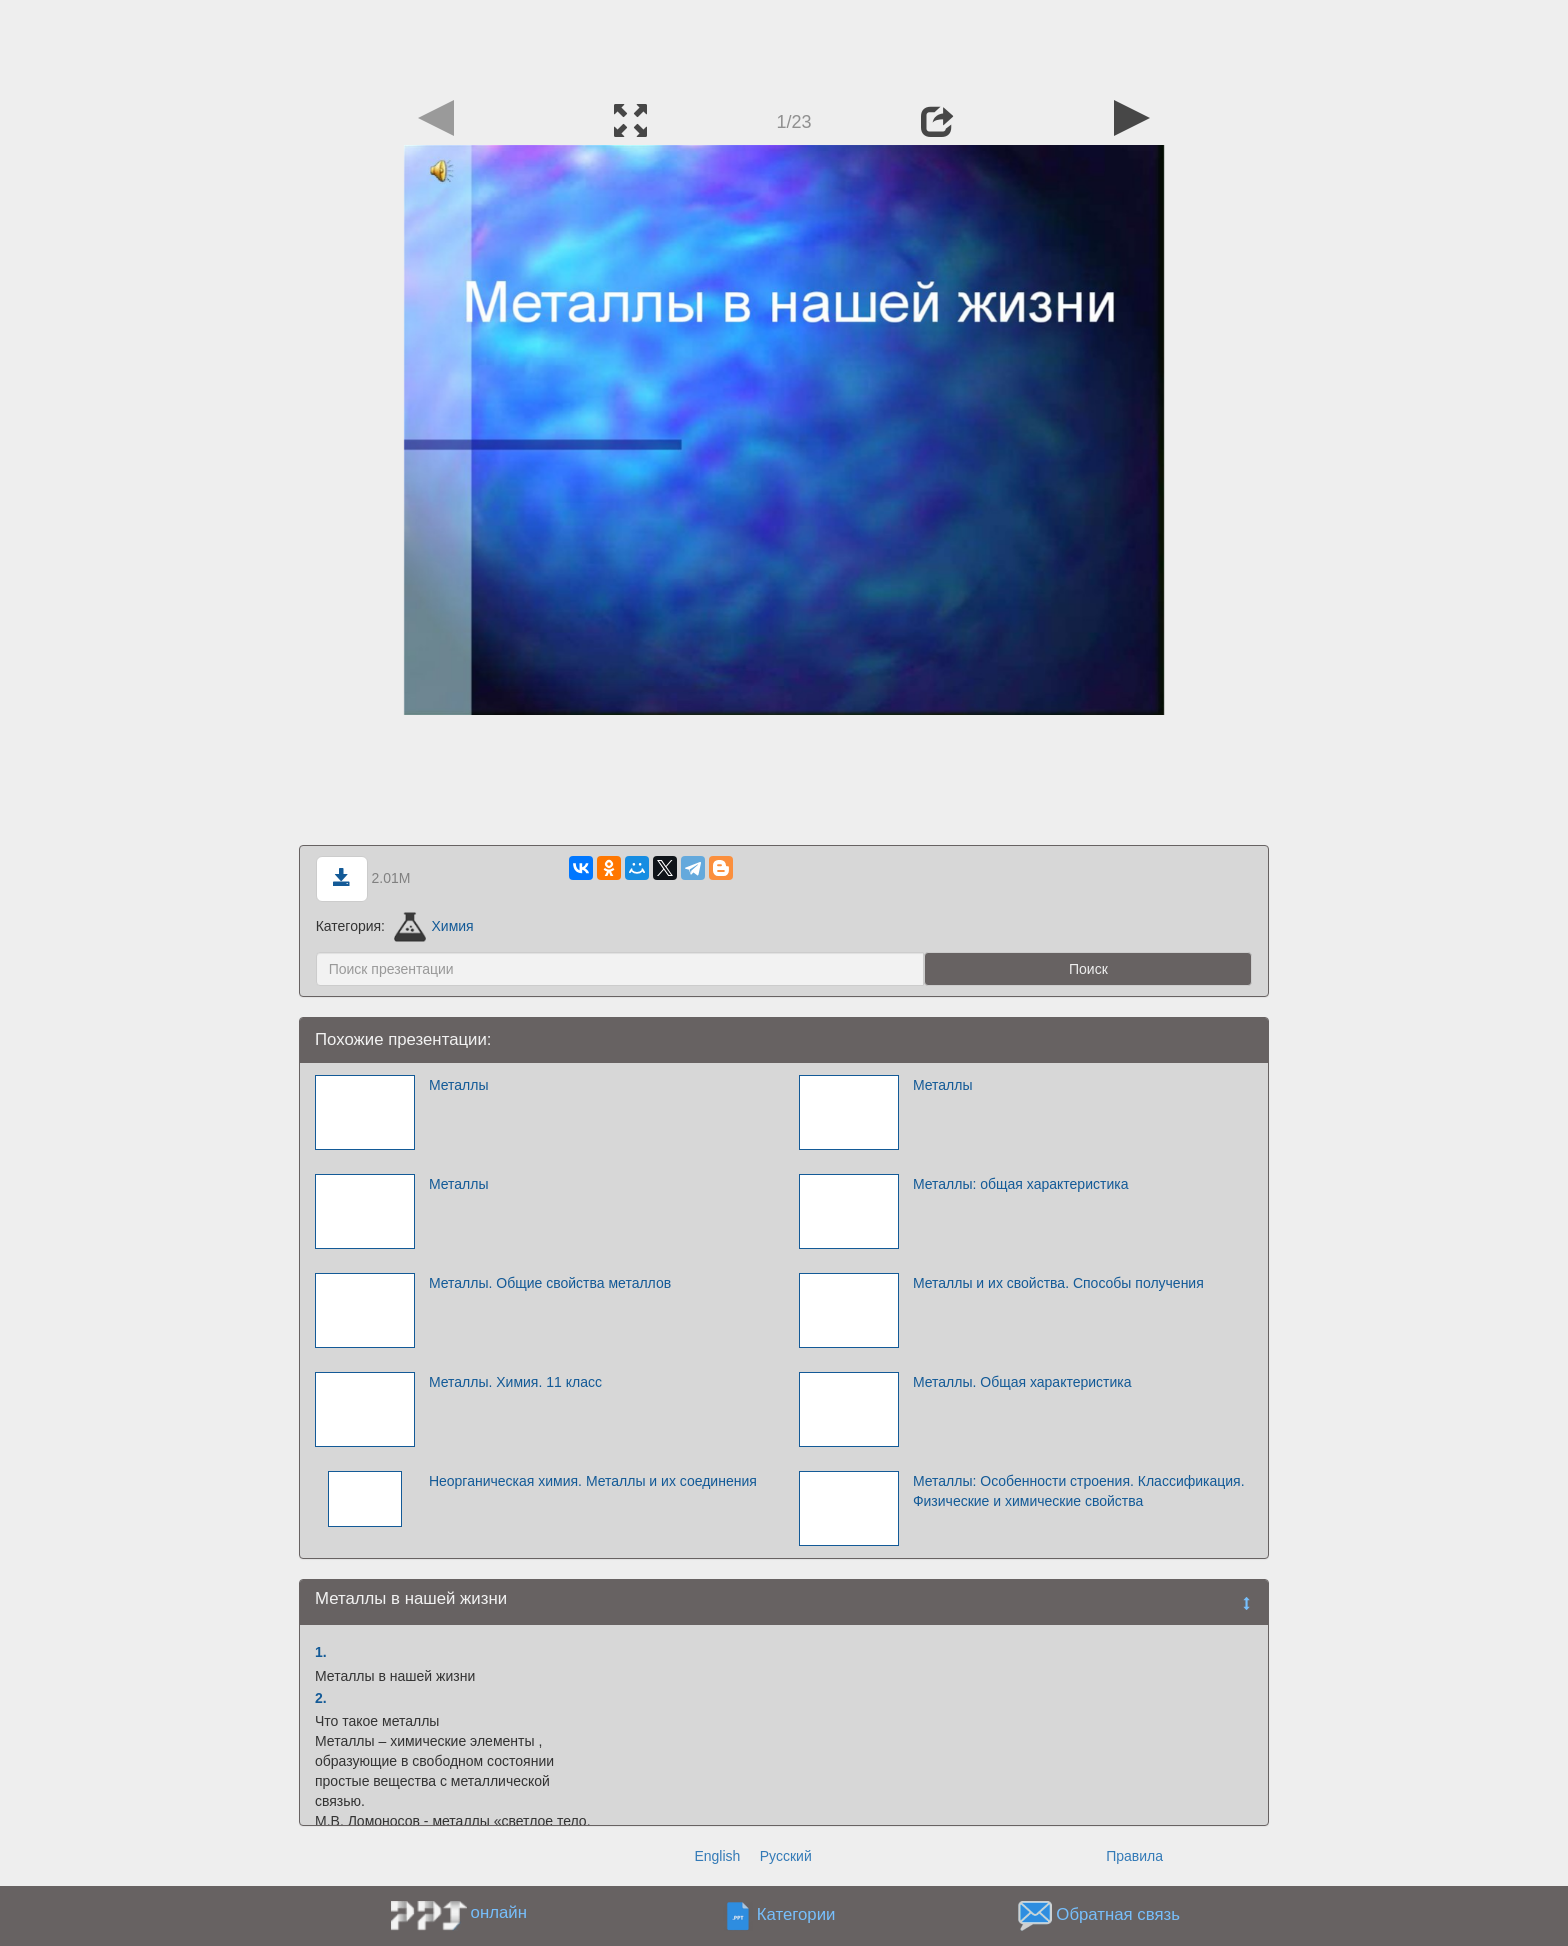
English (717, 1856)
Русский (786, 1856)
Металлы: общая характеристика (1021, 1184)
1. (321, 1652)
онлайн (499, 1912)
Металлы (459, 1085)
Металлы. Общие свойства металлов (550, 1283)
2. (321, 1698)
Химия (434, 926)
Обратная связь (1118, 1915)
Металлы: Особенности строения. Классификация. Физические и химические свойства (1079, 1491)
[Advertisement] (784, 45)
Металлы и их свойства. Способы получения (1058, 1283)
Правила (1134, 1856)
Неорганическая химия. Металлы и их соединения (593, 1481)
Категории (796, 1915)
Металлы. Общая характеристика (1022, 1382)
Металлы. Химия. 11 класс (515, 1382)
